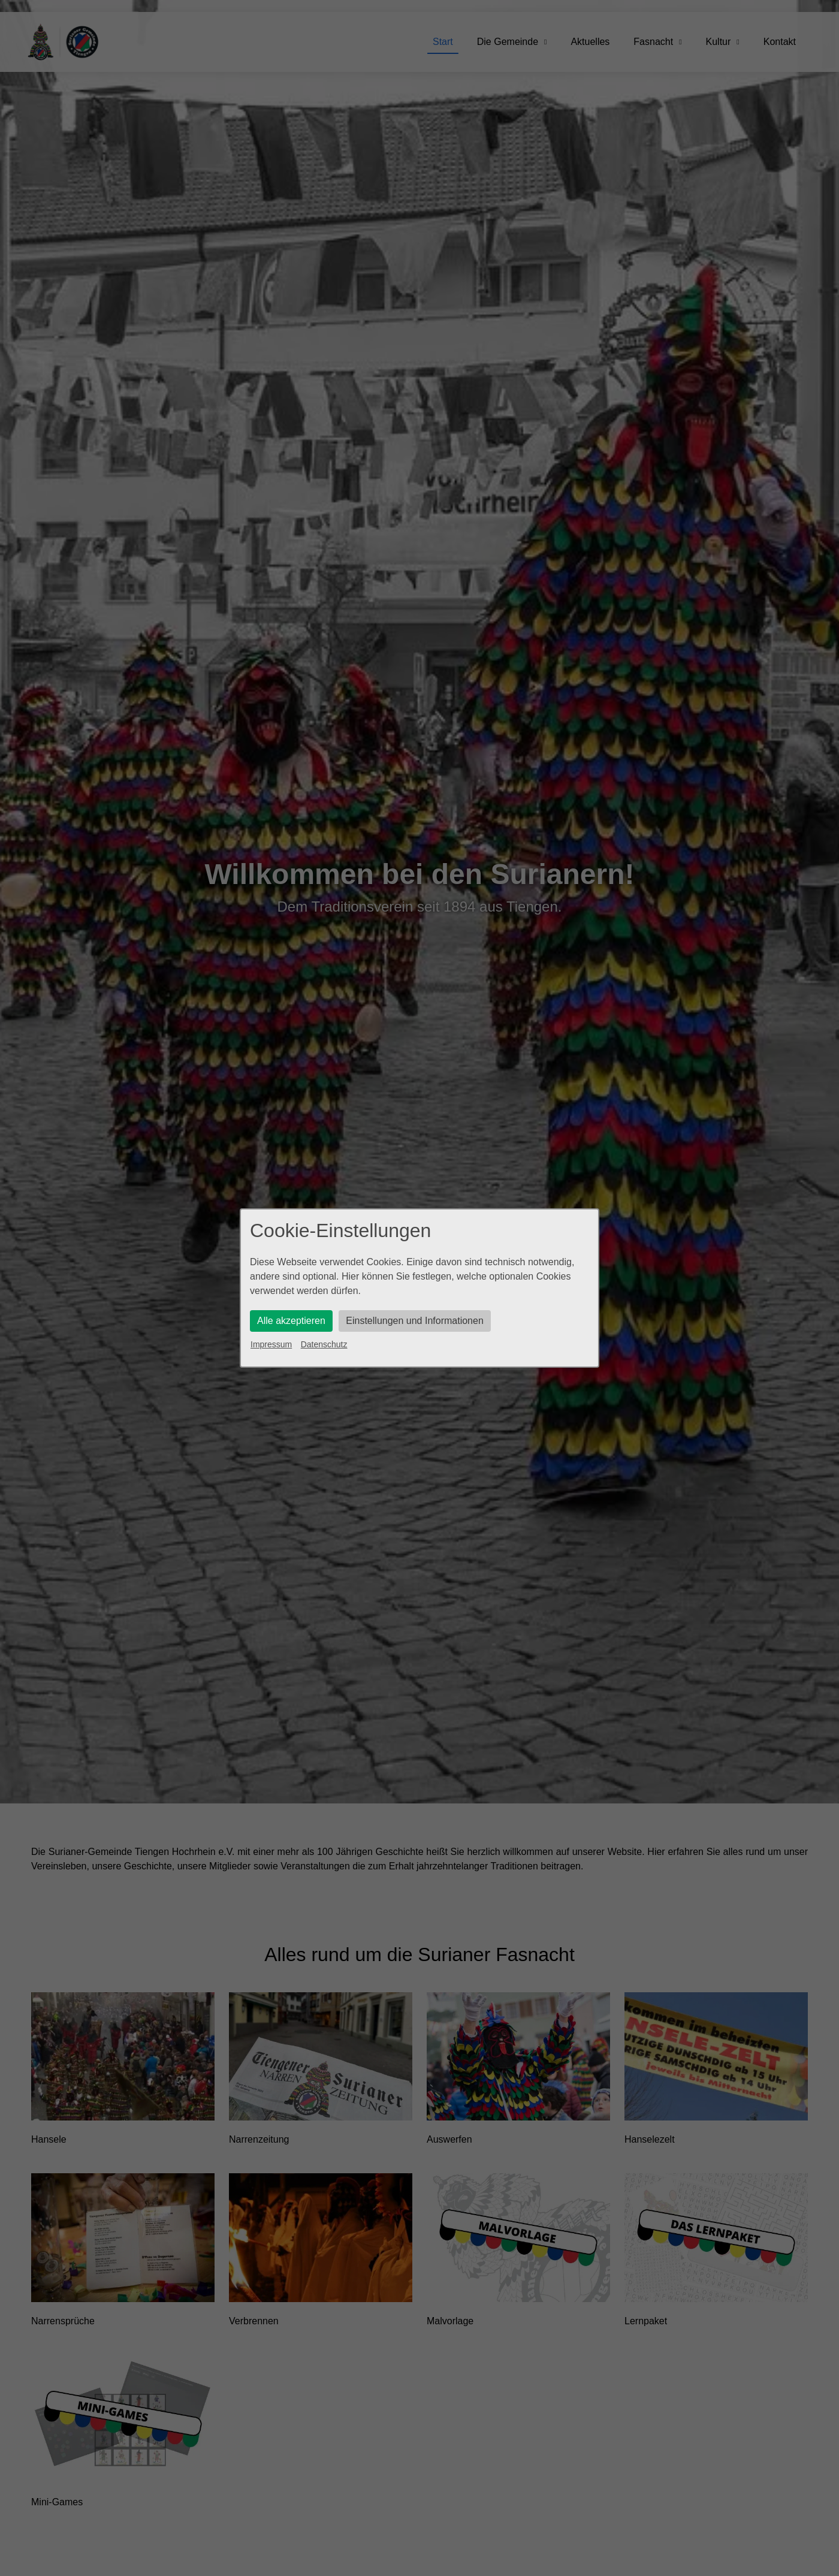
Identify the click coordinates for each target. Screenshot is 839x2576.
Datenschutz (324, 1344)
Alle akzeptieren (291, 1321)
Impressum (271, 1344)
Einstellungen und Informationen (415, 1321)
